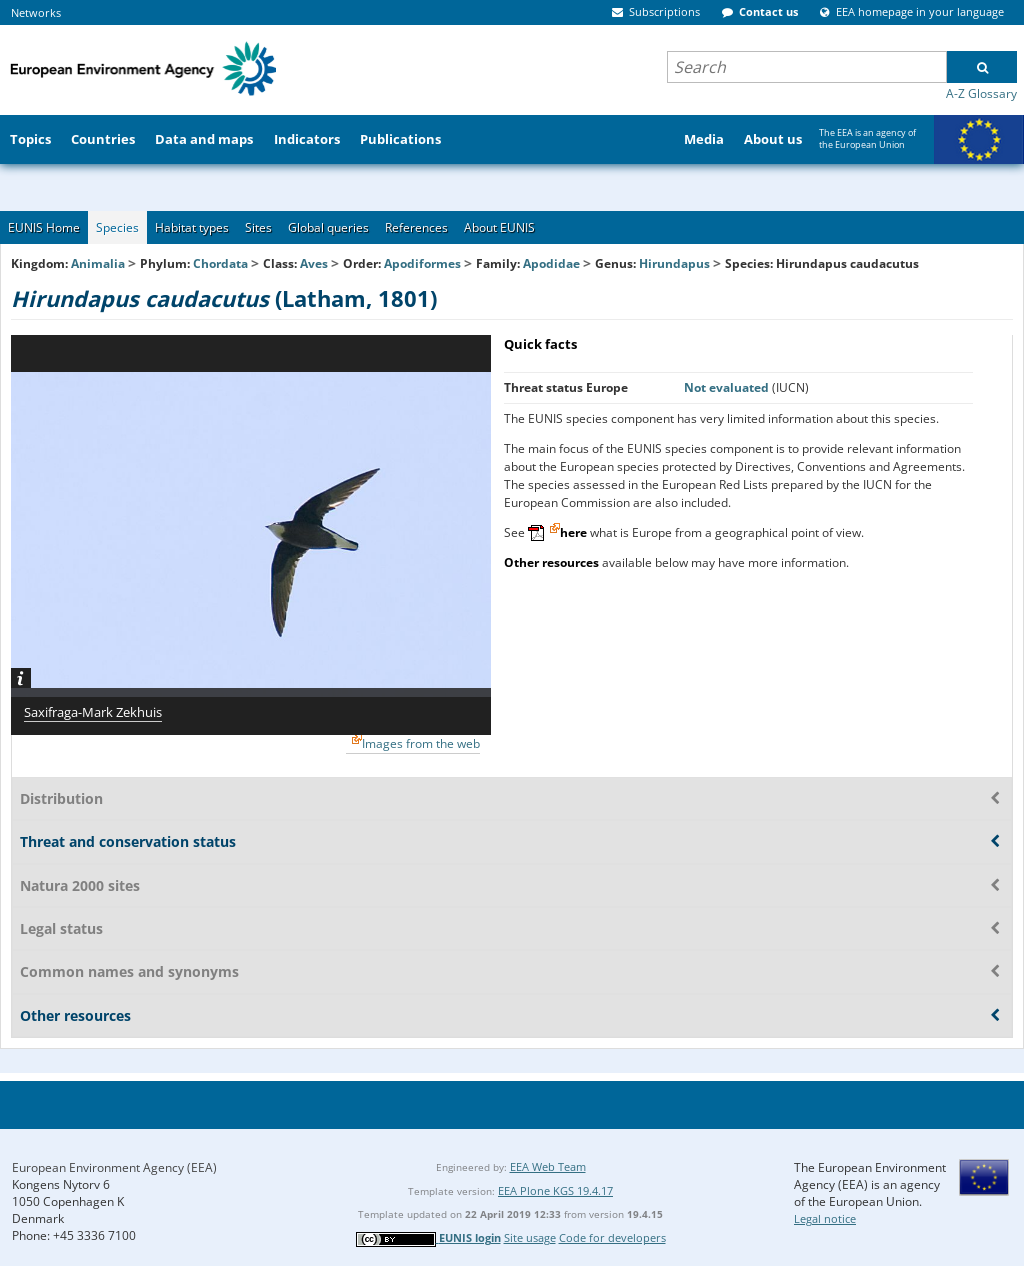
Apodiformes (422, 263)
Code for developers (612, 1237)
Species (117, 227)
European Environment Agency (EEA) (114, 1167)
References (416, 227)
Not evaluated (728, 387)
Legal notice (825, 1218)
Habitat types (192, 227)
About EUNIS (499, 227)
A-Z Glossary (981, 93)
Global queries (328, 227)
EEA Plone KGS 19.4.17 (555, 1190)
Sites (258, 227)
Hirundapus (676, 263)
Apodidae (551, 263)
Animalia (98, 263)
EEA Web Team (548, 1166)
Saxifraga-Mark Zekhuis (93, 712)
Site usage (530, 1237)
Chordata (220, 263)
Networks (36, 12)
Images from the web (421, 743)
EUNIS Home (44, 227)
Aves (314, 263)
